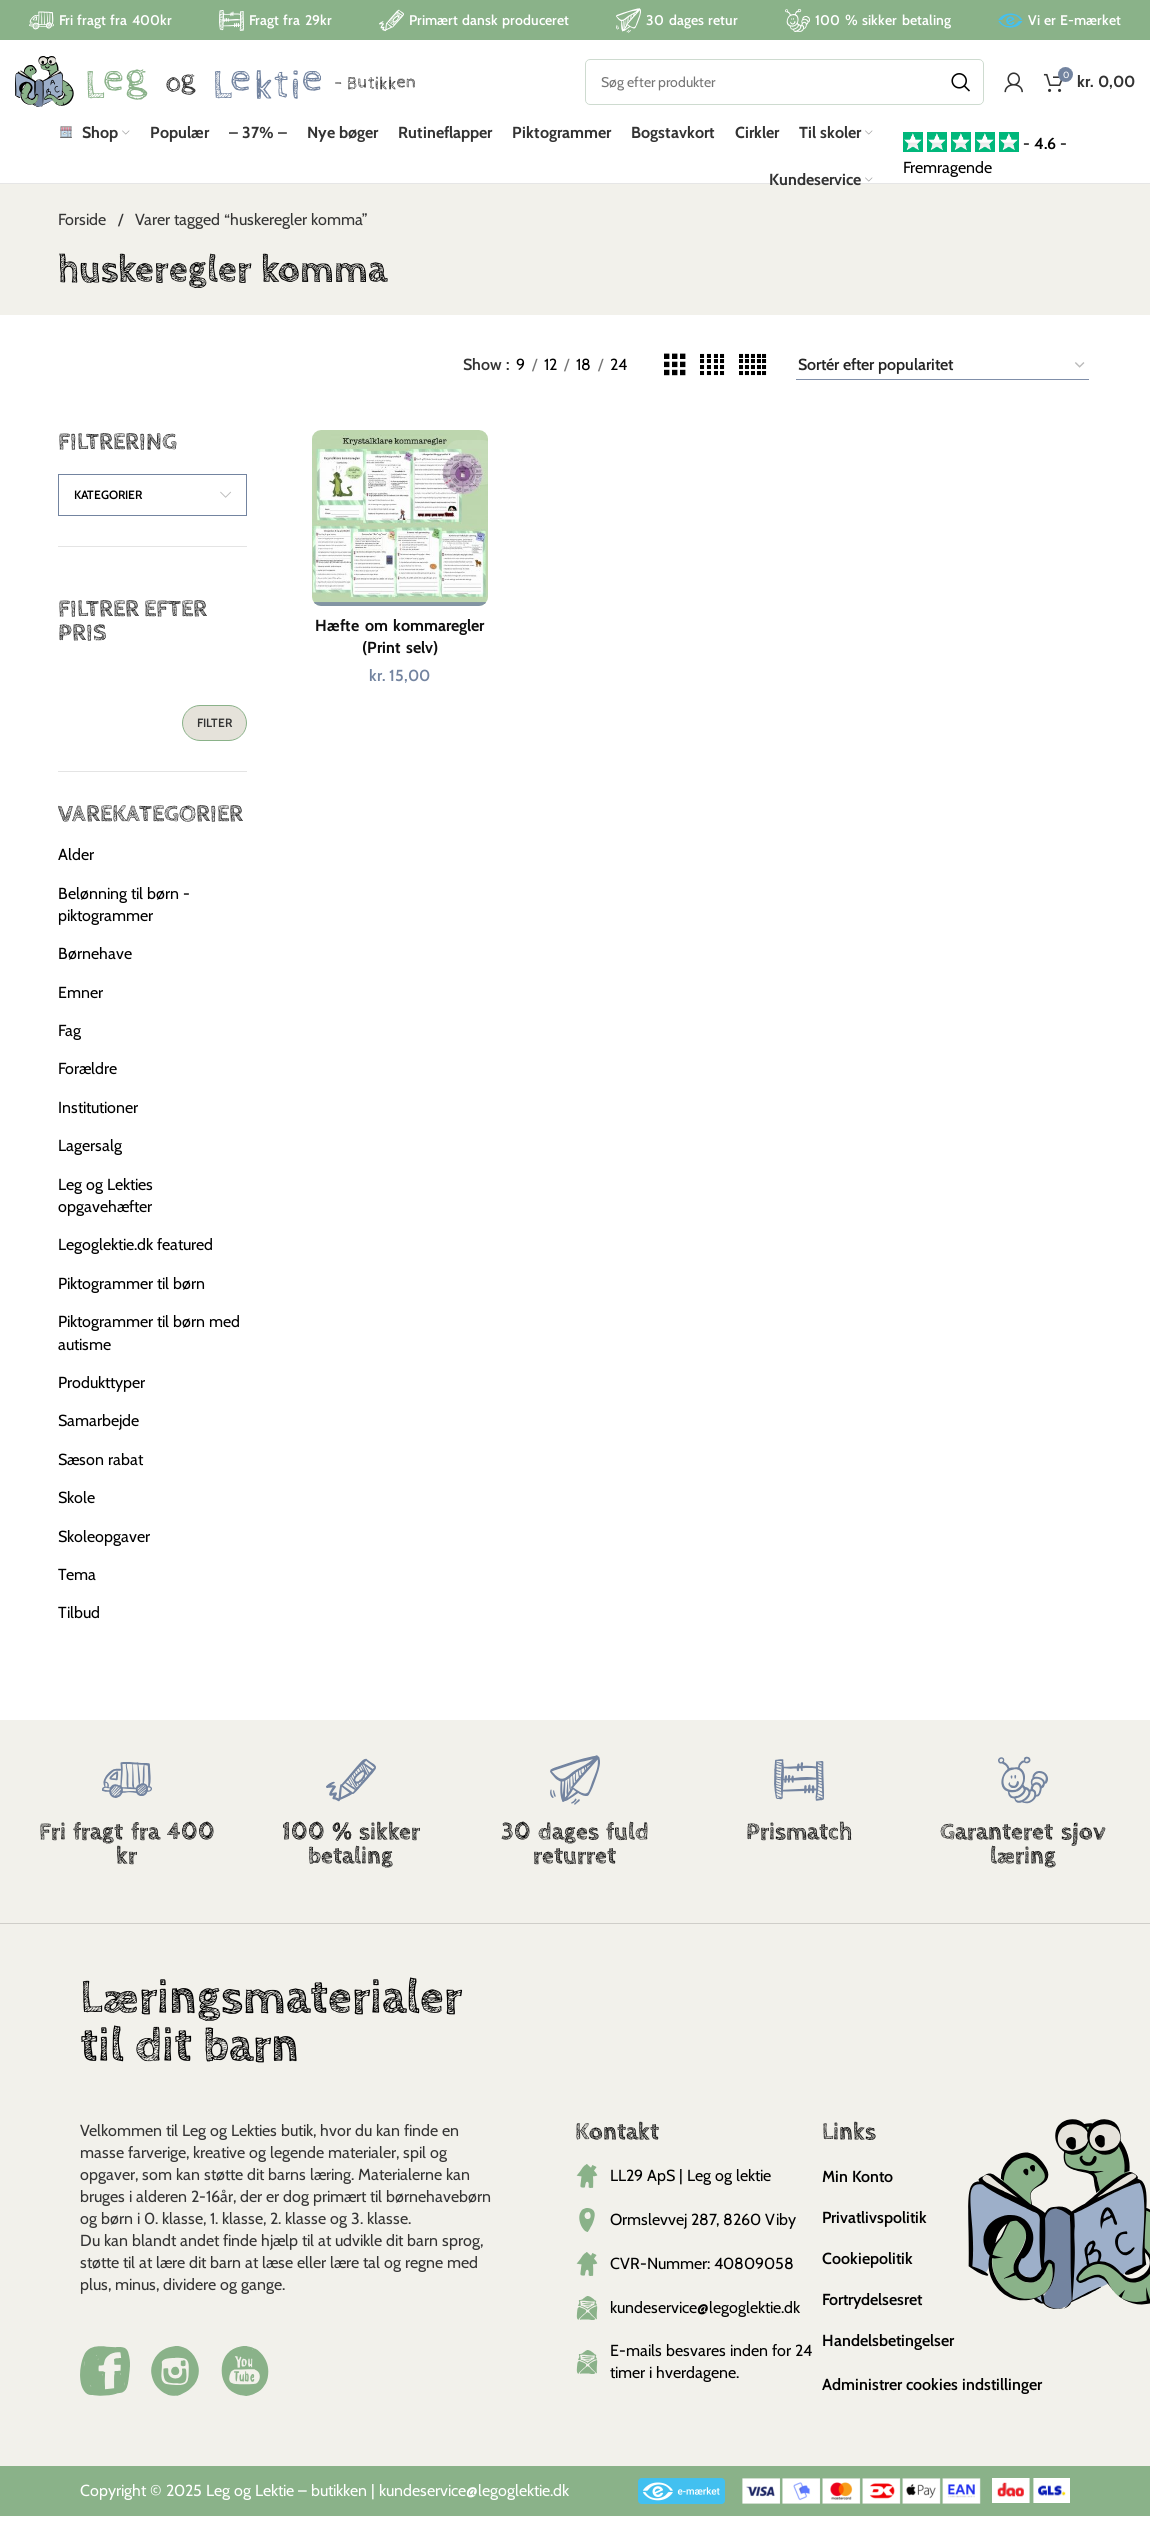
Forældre (87, 1081)
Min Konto (857, 2188)
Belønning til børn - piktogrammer (124, 916)
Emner (80, 1004)
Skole (76, 1509)
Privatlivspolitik (874, 2229)
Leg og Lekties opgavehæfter (105, 1207)
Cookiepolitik (867, 2270)
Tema (77, 1586)
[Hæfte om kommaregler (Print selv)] (398, 528)
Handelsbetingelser (888, 2352)
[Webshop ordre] (942, 377)
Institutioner (98, 1119)
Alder (76, 866)
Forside (84, 232)
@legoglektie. (509, 2502)
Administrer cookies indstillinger (932, 2396)
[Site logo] (215, 88)
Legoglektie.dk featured (135, 1257)
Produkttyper (101, 1394)
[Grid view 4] (712, 377)
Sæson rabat (100, 1471)
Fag (69, 1042)
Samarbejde (98, 1433)
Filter (214, 734)
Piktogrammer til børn (131, 1295)
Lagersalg (90, 1158)
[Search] (784, 90)
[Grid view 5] (752, 377)
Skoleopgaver (104, 1548)
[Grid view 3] (675, 377)
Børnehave (95, 966)
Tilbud (79, 1625)
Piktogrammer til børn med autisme (149, 1344)
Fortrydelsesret (872, 2311)
